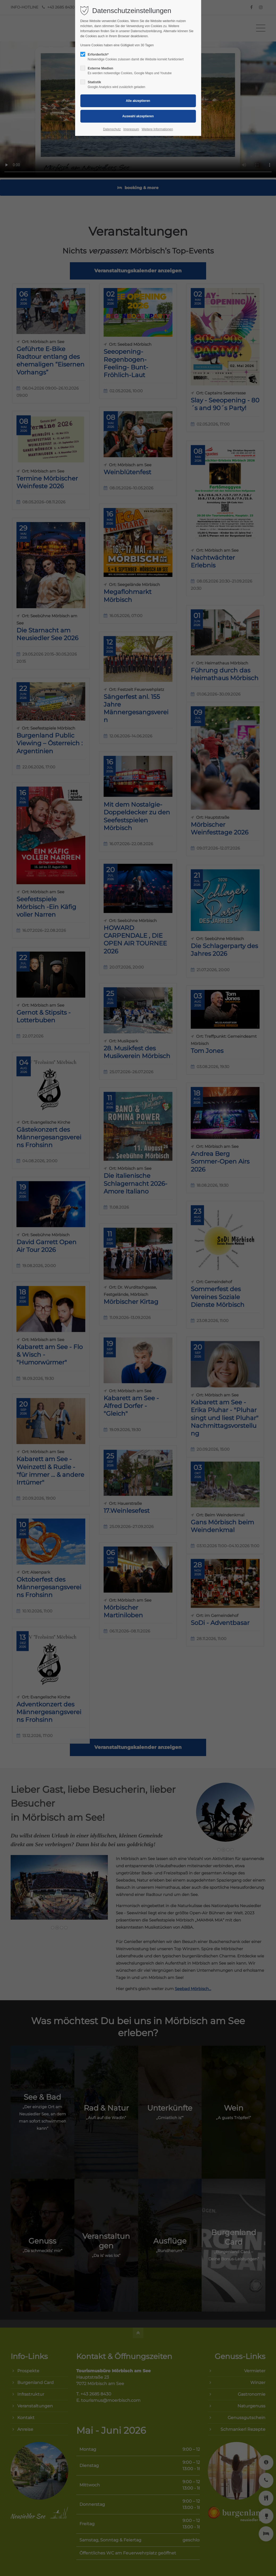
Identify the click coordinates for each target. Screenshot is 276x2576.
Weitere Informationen (157, 129)
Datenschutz (112, 129)
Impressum (131, 129)
